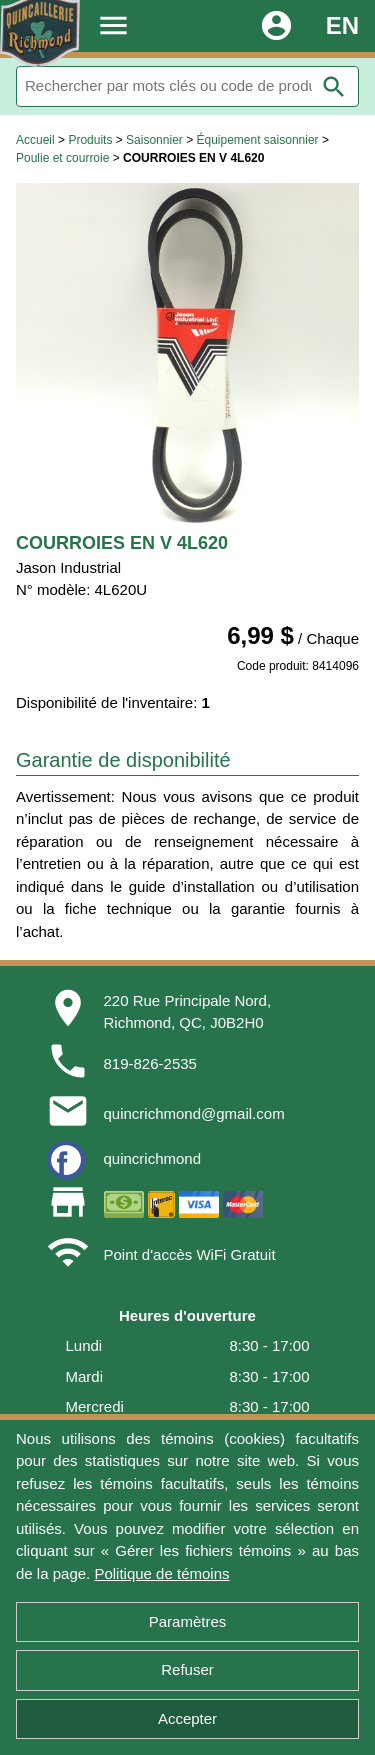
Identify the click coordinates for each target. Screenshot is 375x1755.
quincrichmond (153, 1158)
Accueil (35, 140)
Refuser (187, 1669)
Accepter (187, 1718)
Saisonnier (154, 140)
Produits (90, 140)
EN (342, 25)
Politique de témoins (161, 1573)
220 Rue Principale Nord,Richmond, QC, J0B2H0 (188, 1012)
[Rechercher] (187, 86)
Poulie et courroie (62, 158)
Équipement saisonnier (257, 140)
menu (113, 25)
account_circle (276, 25)
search (334, 87)
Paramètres (188, 1621)
